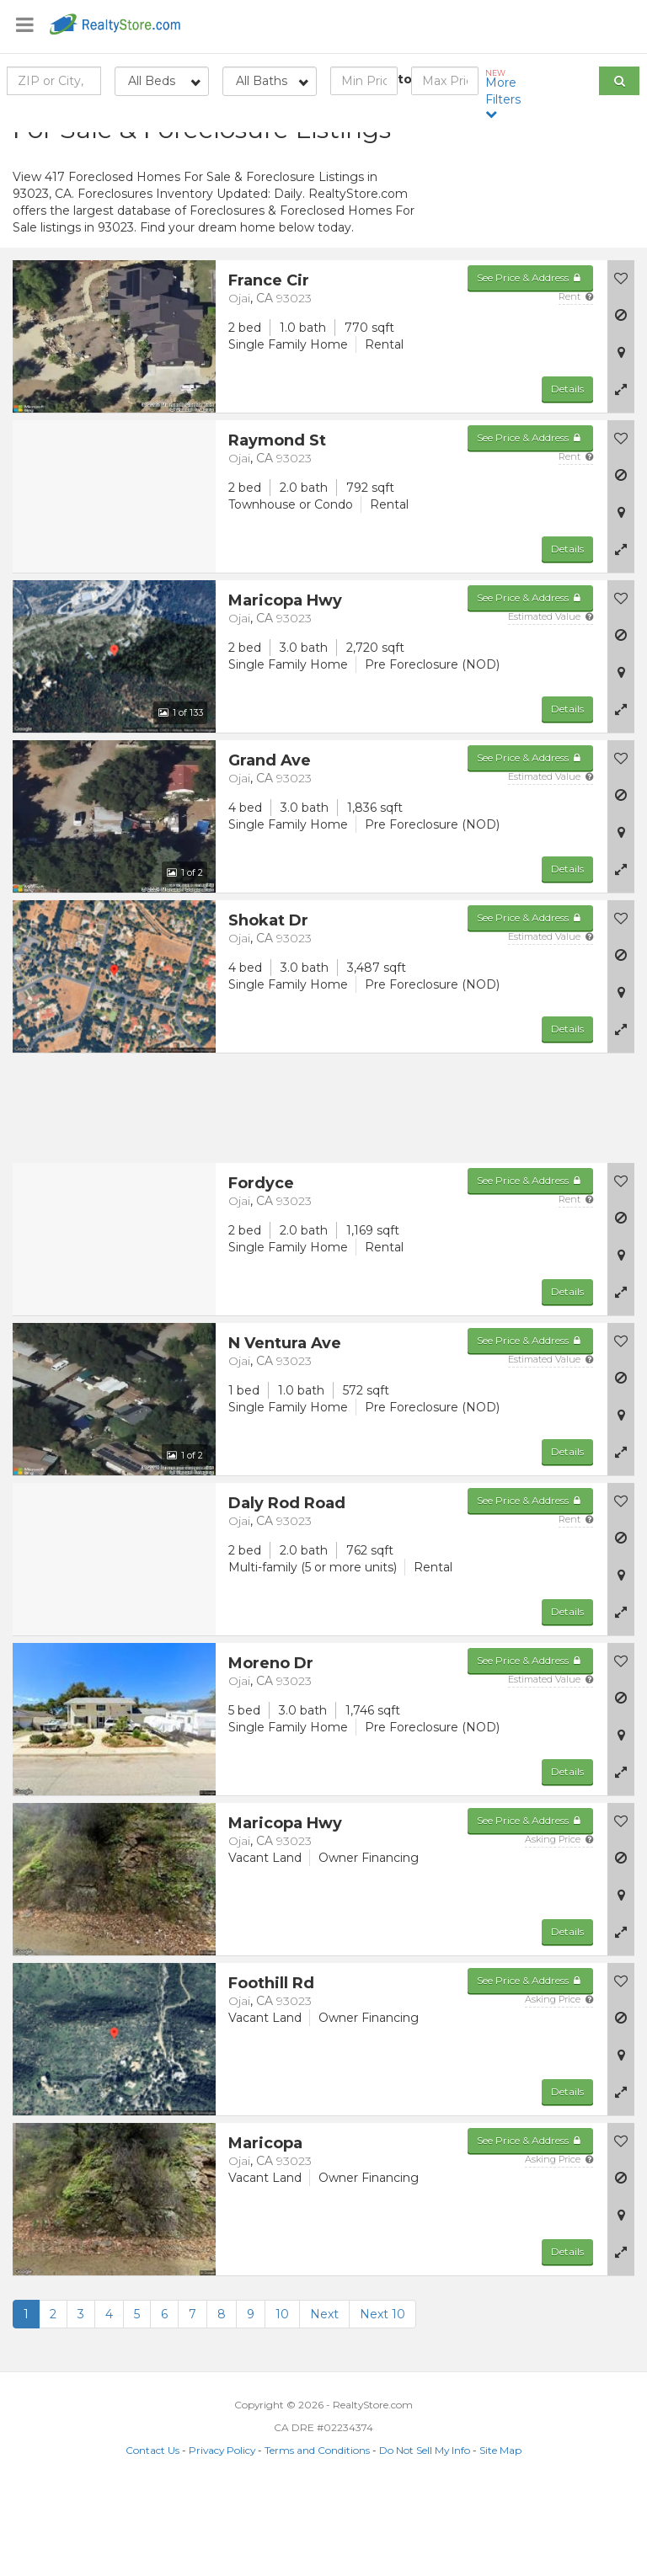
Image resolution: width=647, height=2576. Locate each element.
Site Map (500, 2535)
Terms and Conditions (317, 2535)
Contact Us (152, 2535)
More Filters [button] (505, 94)
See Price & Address (530, 362)
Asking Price (559, 1924)
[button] (621, 474)
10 (282, 2399)
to (404, 79)
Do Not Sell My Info (424, 2535)
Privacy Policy (222, 2535)
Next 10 (382, 2399)
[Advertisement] (539, 231)
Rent (576, 381)
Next (324, 2399)
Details (567, 473)
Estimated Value (550, 701)
